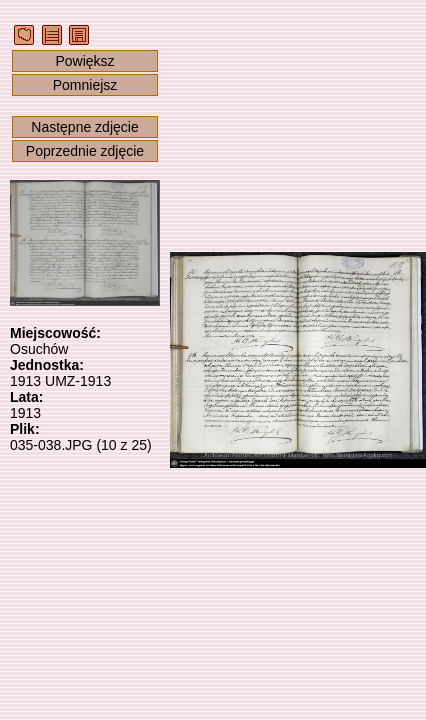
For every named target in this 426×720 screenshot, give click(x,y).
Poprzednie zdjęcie (85, 151)
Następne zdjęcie (84, 127)
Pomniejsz (85, 85)
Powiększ (84, 61)
